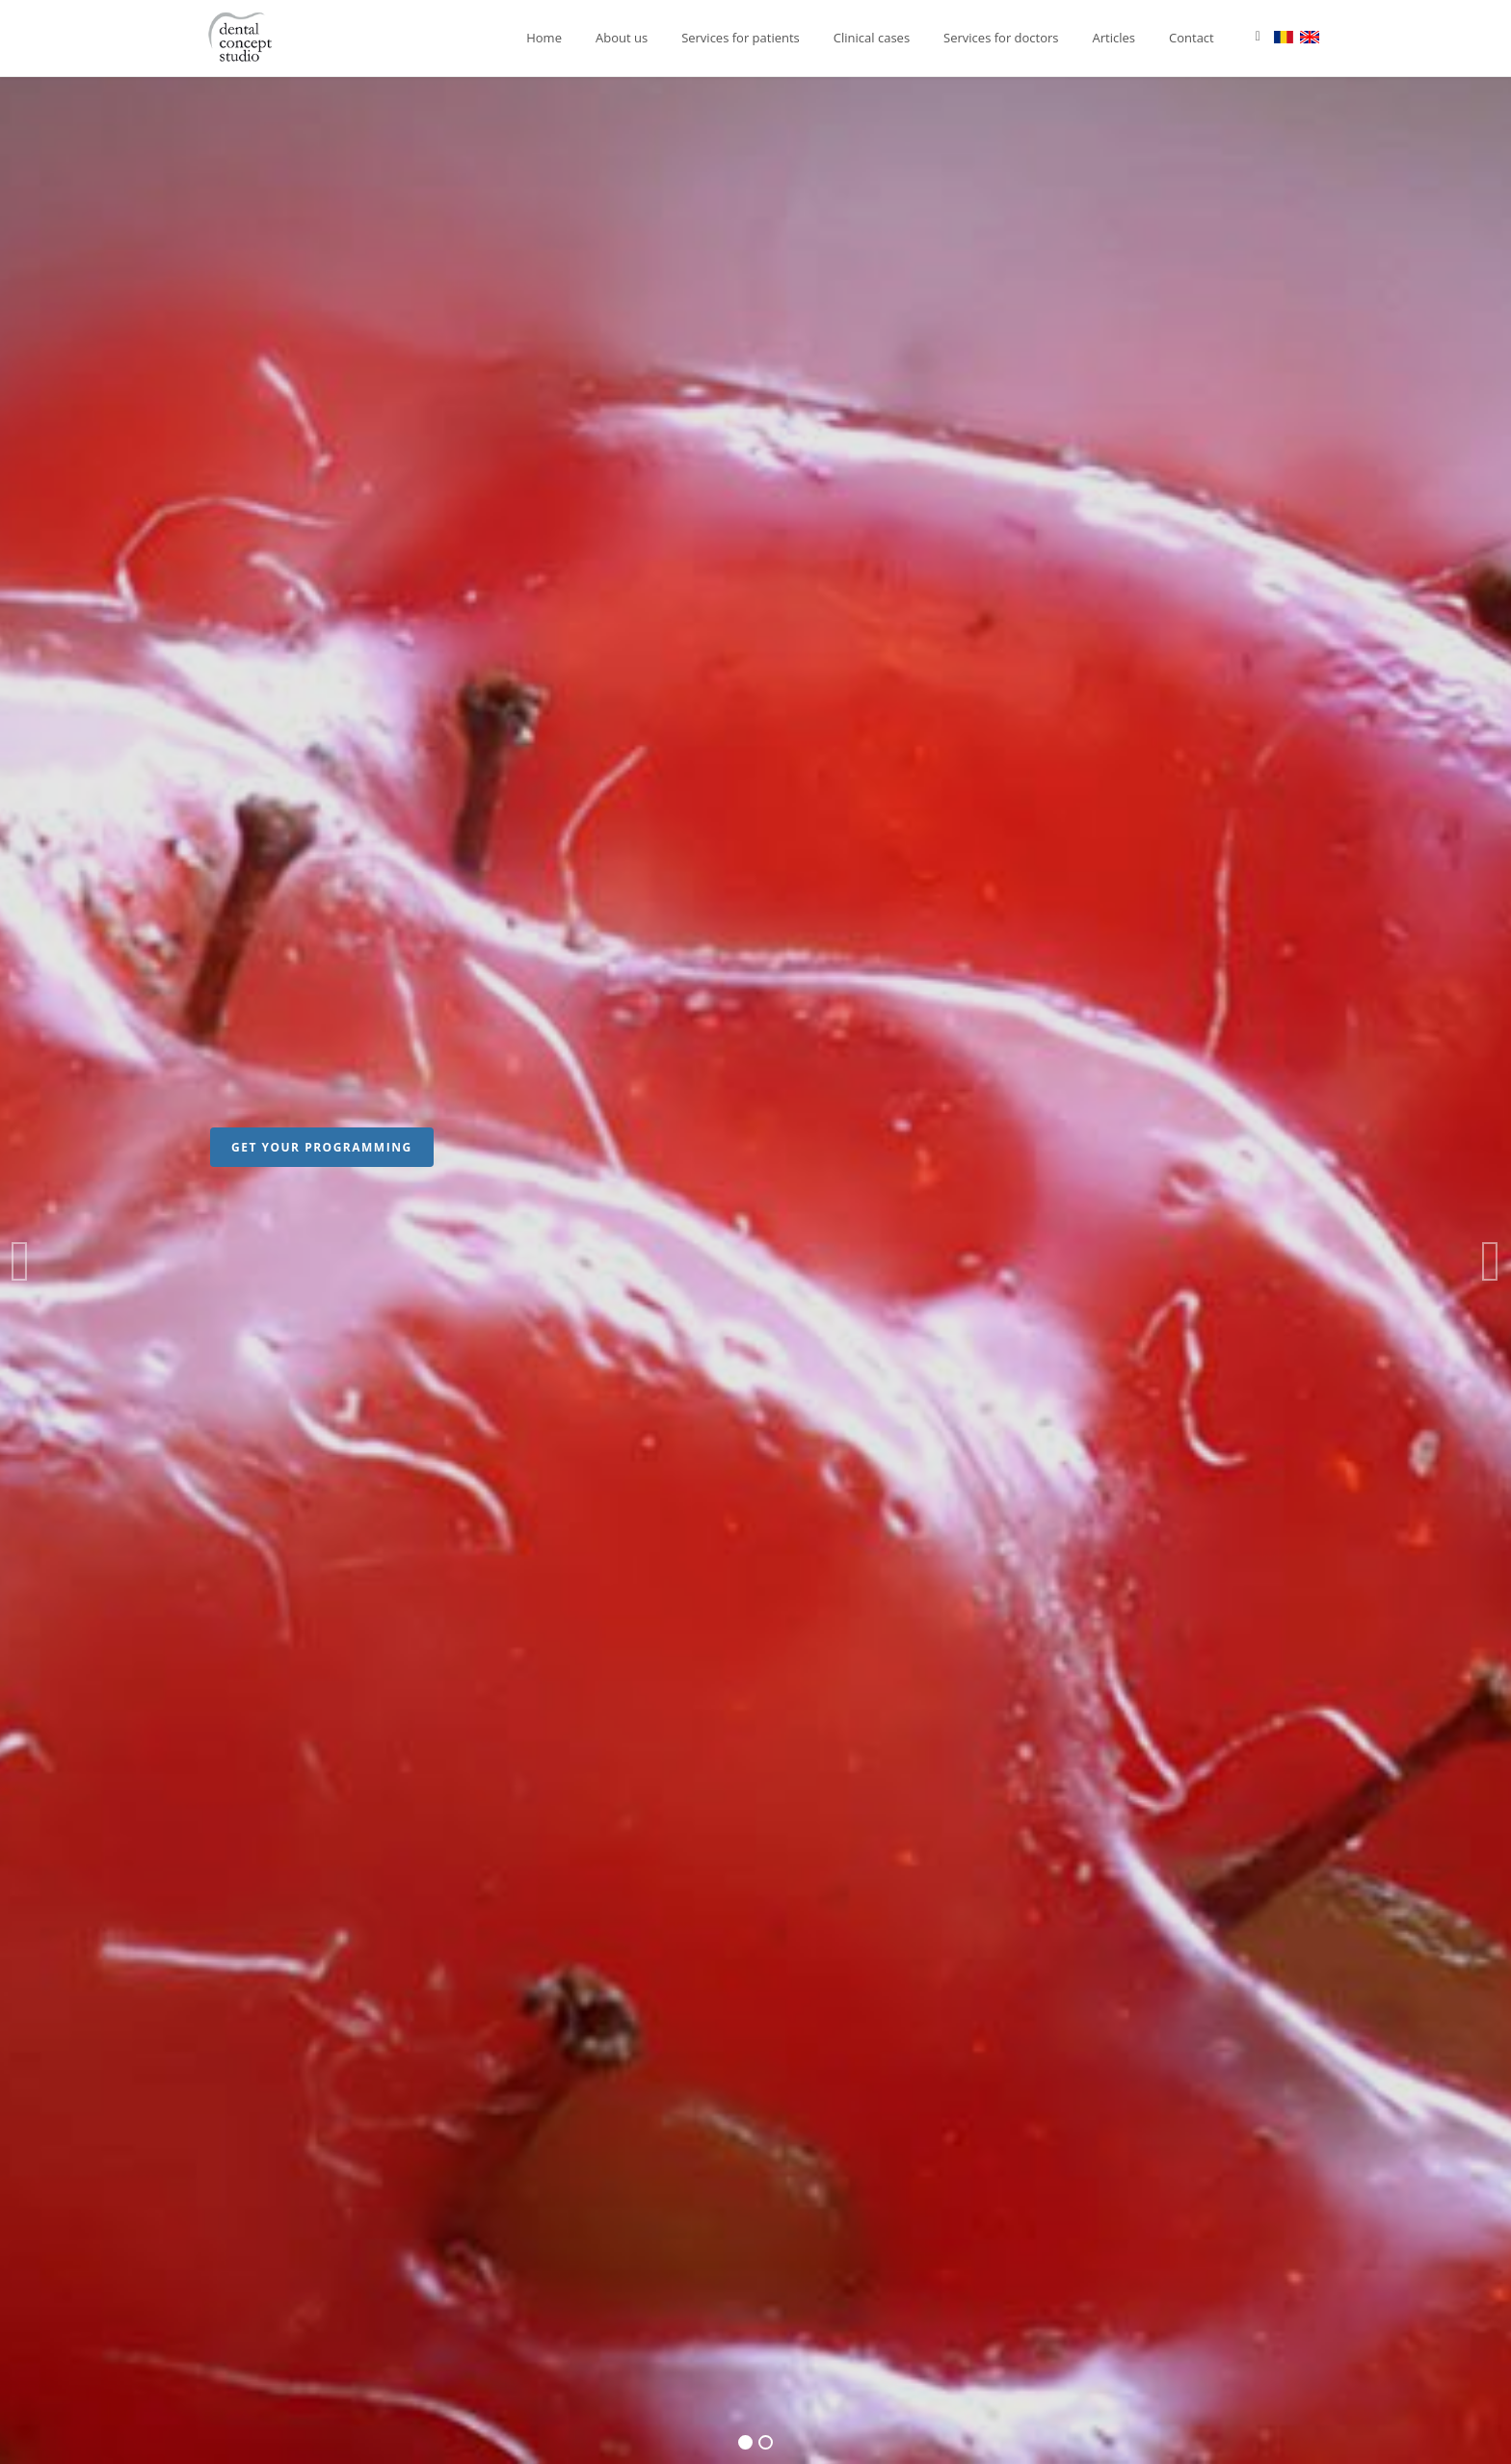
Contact (1191, 37)
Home (544, 37)
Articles (1114, 37)
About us (622, 37)
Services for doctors (1000, 37)
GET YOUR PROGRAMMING (321, 1147)
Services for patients (740, 37)
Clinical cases (872, 37)
